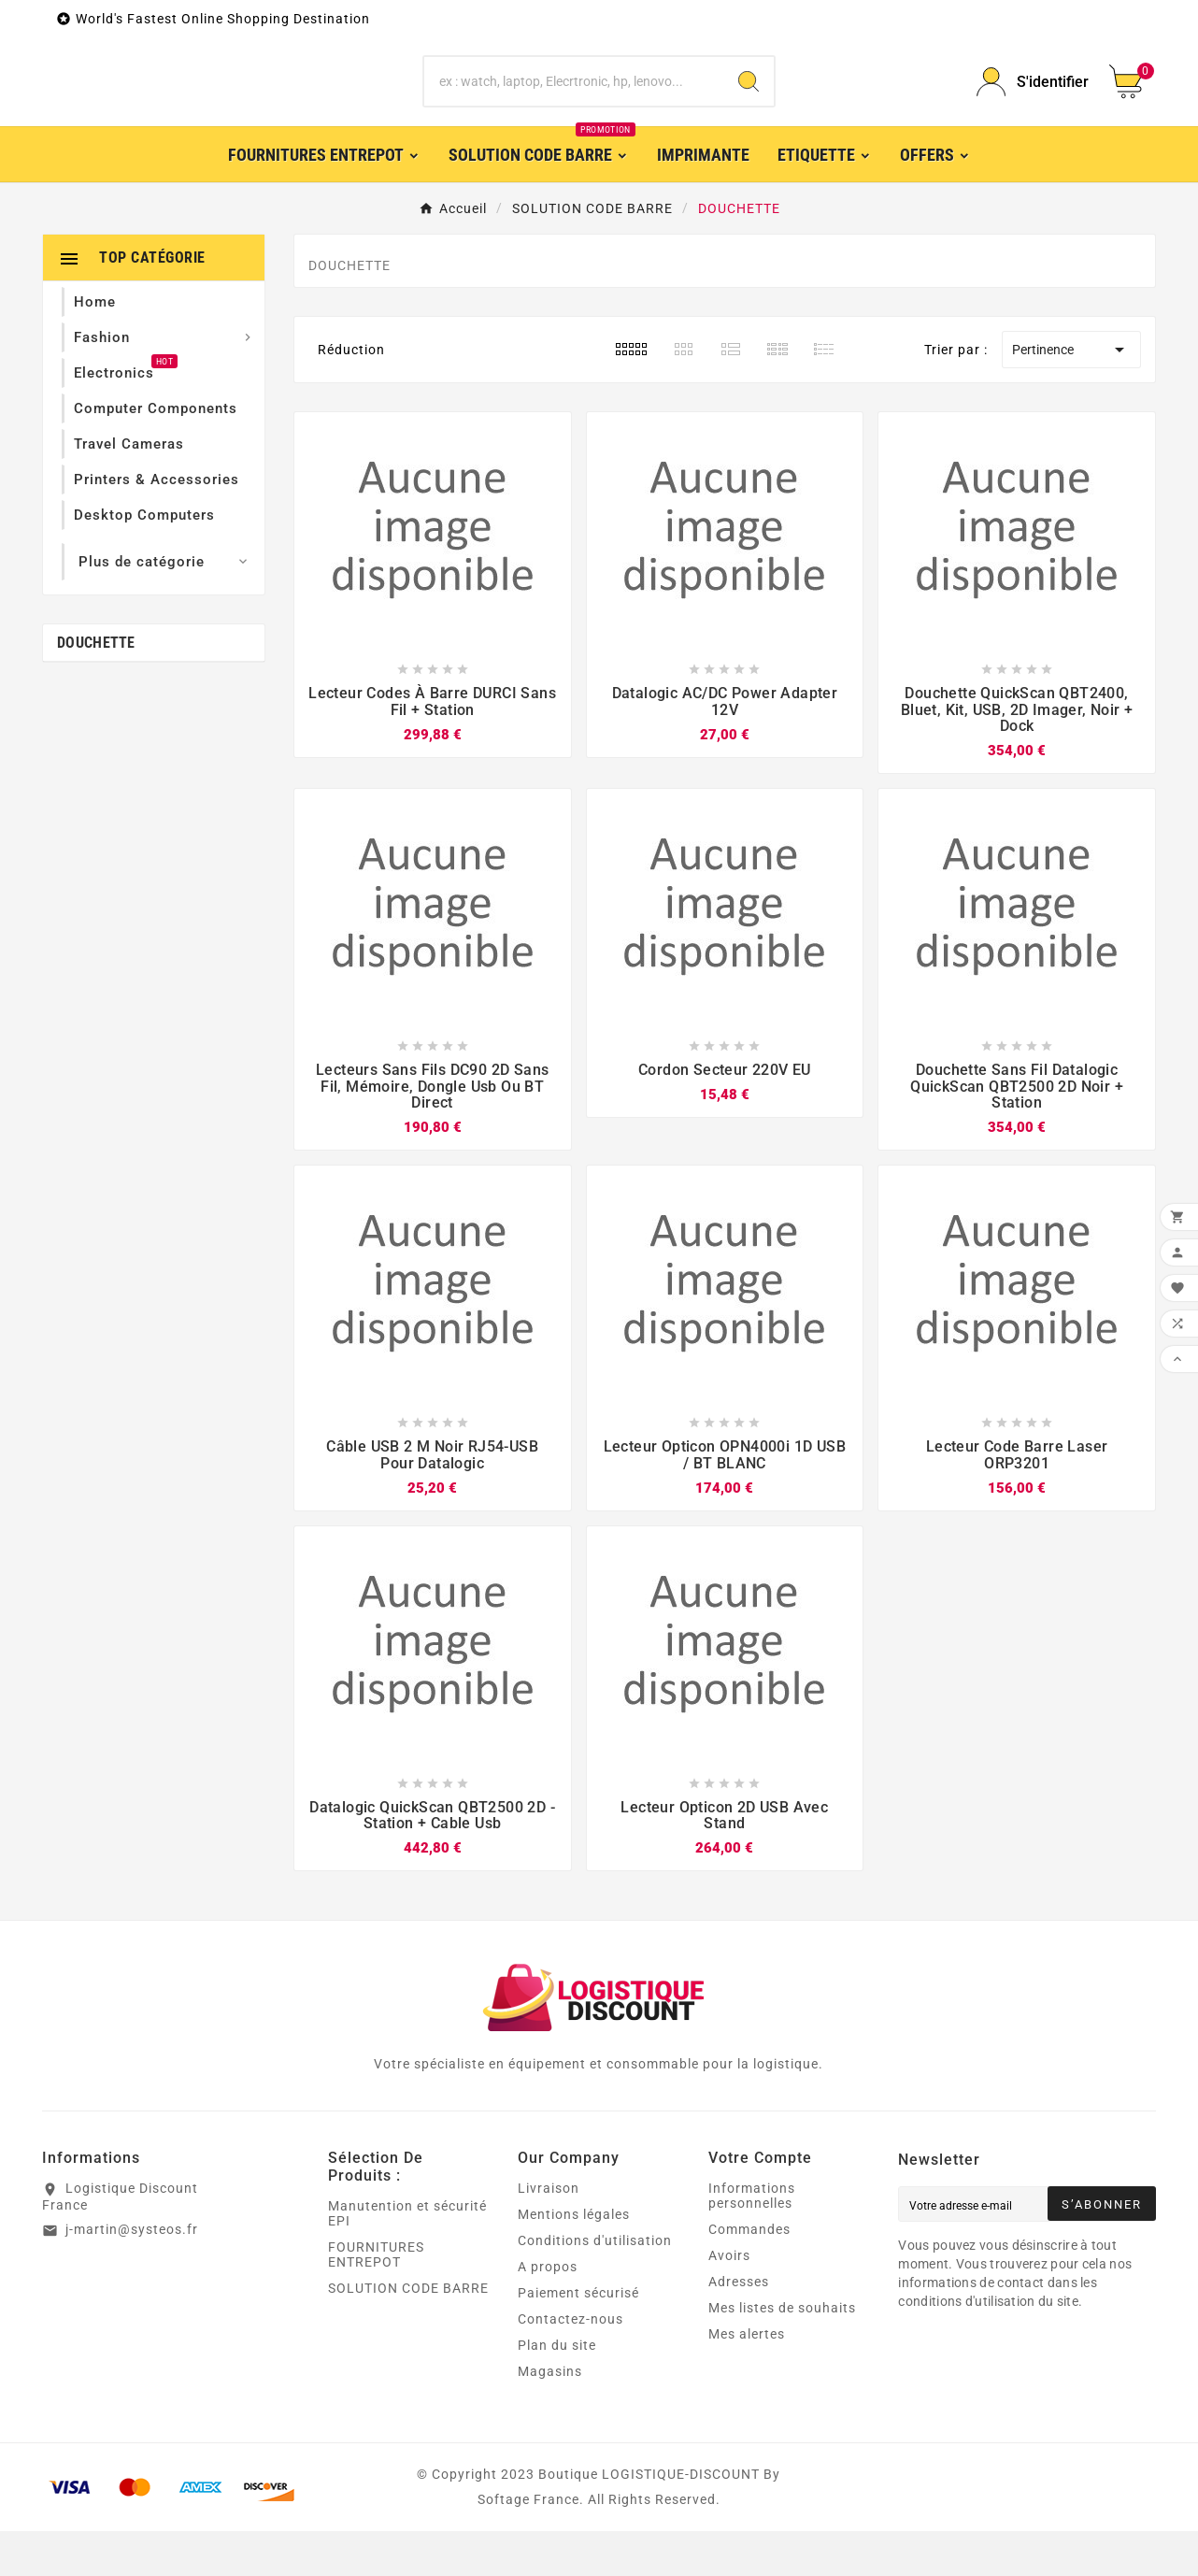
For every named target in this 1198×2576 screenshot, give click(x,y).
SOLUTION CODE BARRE (408, 2333)
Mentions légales (574, 2259)
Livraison (548, 2232)
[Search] (748, 104)
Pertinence (1071, 394)
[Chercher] (573, 104)
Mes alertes (746, 2378)
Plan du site (557, 2390)
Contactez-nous (570, 2363)
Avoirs (729, 2300)
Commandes (749, 2274)
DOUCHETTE (96, 687)
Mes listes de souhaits (782, 2352)
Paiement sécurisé (578, 2337)
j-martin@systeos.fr (131, 2274)
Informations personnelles (751, 2240)
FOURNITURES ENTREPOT (376, 2299)
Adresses (738, 2326)
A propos (548, 2311)
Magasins (550, 2416)
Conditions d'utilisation (595, 2285)
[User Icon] (1032, 104)
